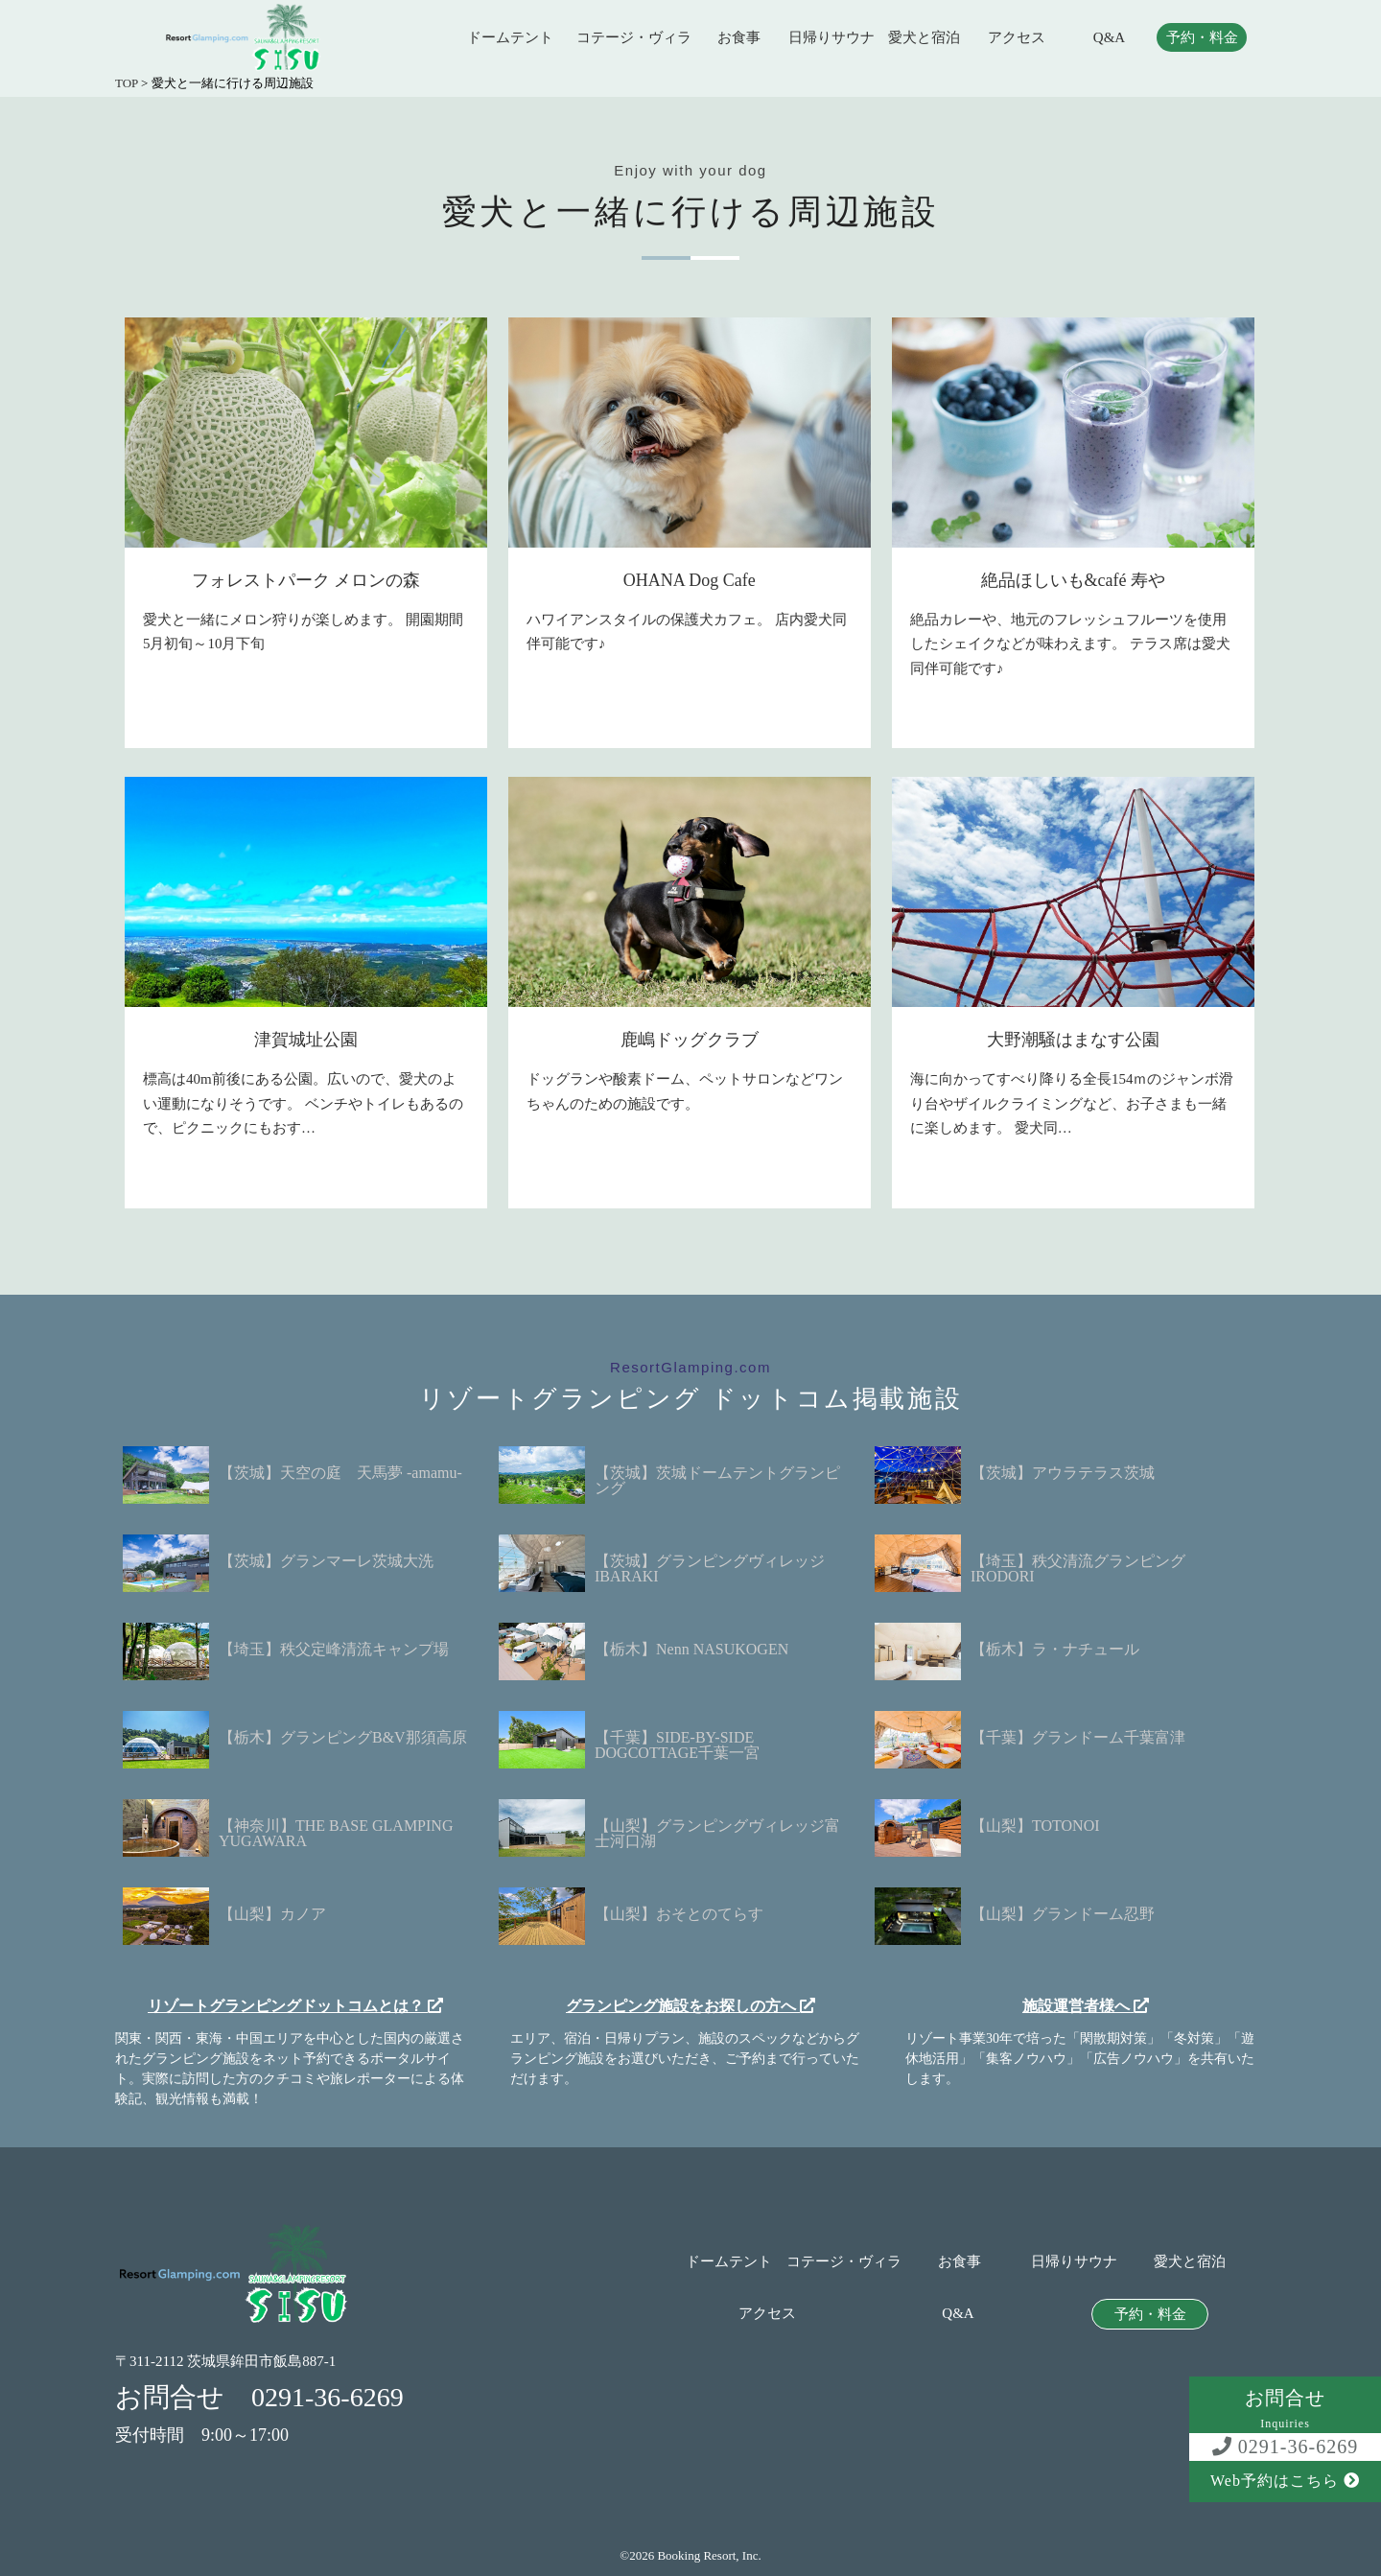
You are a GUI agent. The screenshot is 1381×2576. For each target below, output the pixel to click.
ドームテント (510, 38)
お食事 (739, 38)
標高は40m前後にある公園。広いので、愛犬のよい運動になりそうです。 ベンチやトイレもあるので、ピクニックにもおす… (303, 1103)
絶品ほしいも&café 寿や (1073, 580)
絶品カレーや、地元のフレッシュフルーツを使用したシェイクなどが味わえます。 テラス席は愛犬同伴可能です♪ (1070, 644)
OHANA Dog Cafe (689, 580)
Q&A (1109, 38)
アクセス (1016, 38)
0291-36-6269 (1285, 2446)
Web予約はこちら (1285, 2480)
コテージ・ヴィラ (633, 38)
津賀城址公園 (306, 1039)
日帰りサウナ (831, 38)
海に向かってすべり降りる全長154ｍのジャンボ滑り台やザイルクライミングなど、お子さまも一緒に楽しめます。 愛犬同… (1072, 1103)
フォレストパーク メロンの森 (306, 580)
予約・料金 (1202, 38)
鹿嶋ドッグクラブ (689, 1039)
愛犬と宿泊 (924, 38)
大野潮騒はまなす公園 (1073, 1039)
